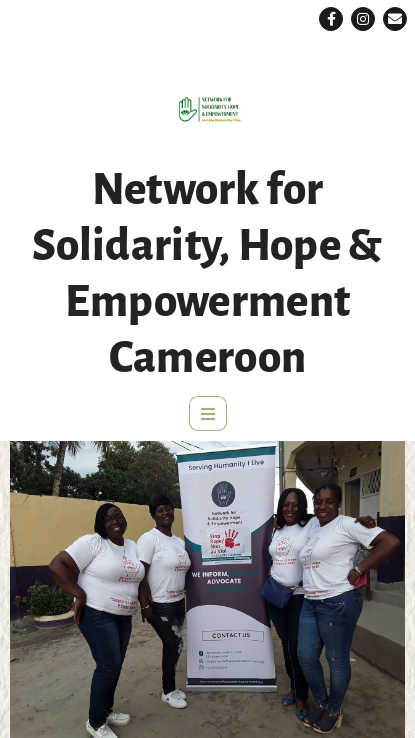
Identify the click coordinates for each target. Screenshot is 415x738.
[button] (331, 19)
